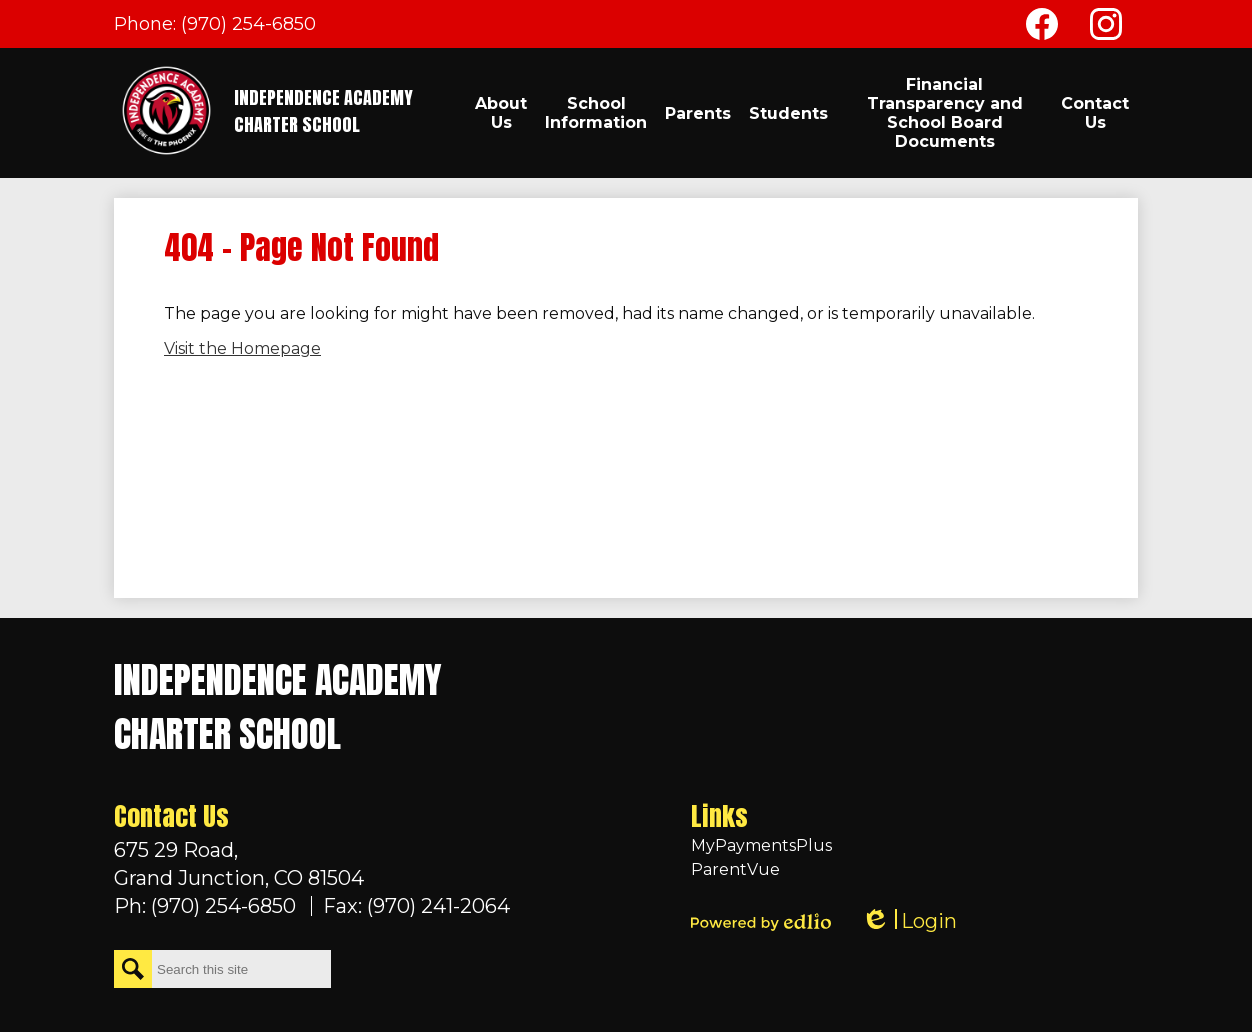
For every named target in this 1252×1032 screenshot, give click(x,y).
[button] (501, 113)
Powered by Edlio (761, 922)
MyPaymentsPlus (761, 845)
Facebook (1042, 28)
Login (909, 921)
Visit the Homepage (242, 348)
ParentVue (735, 869)
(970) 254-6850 (248, 24)
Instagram (1106, 28)
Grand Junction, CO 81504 (312, 863)
